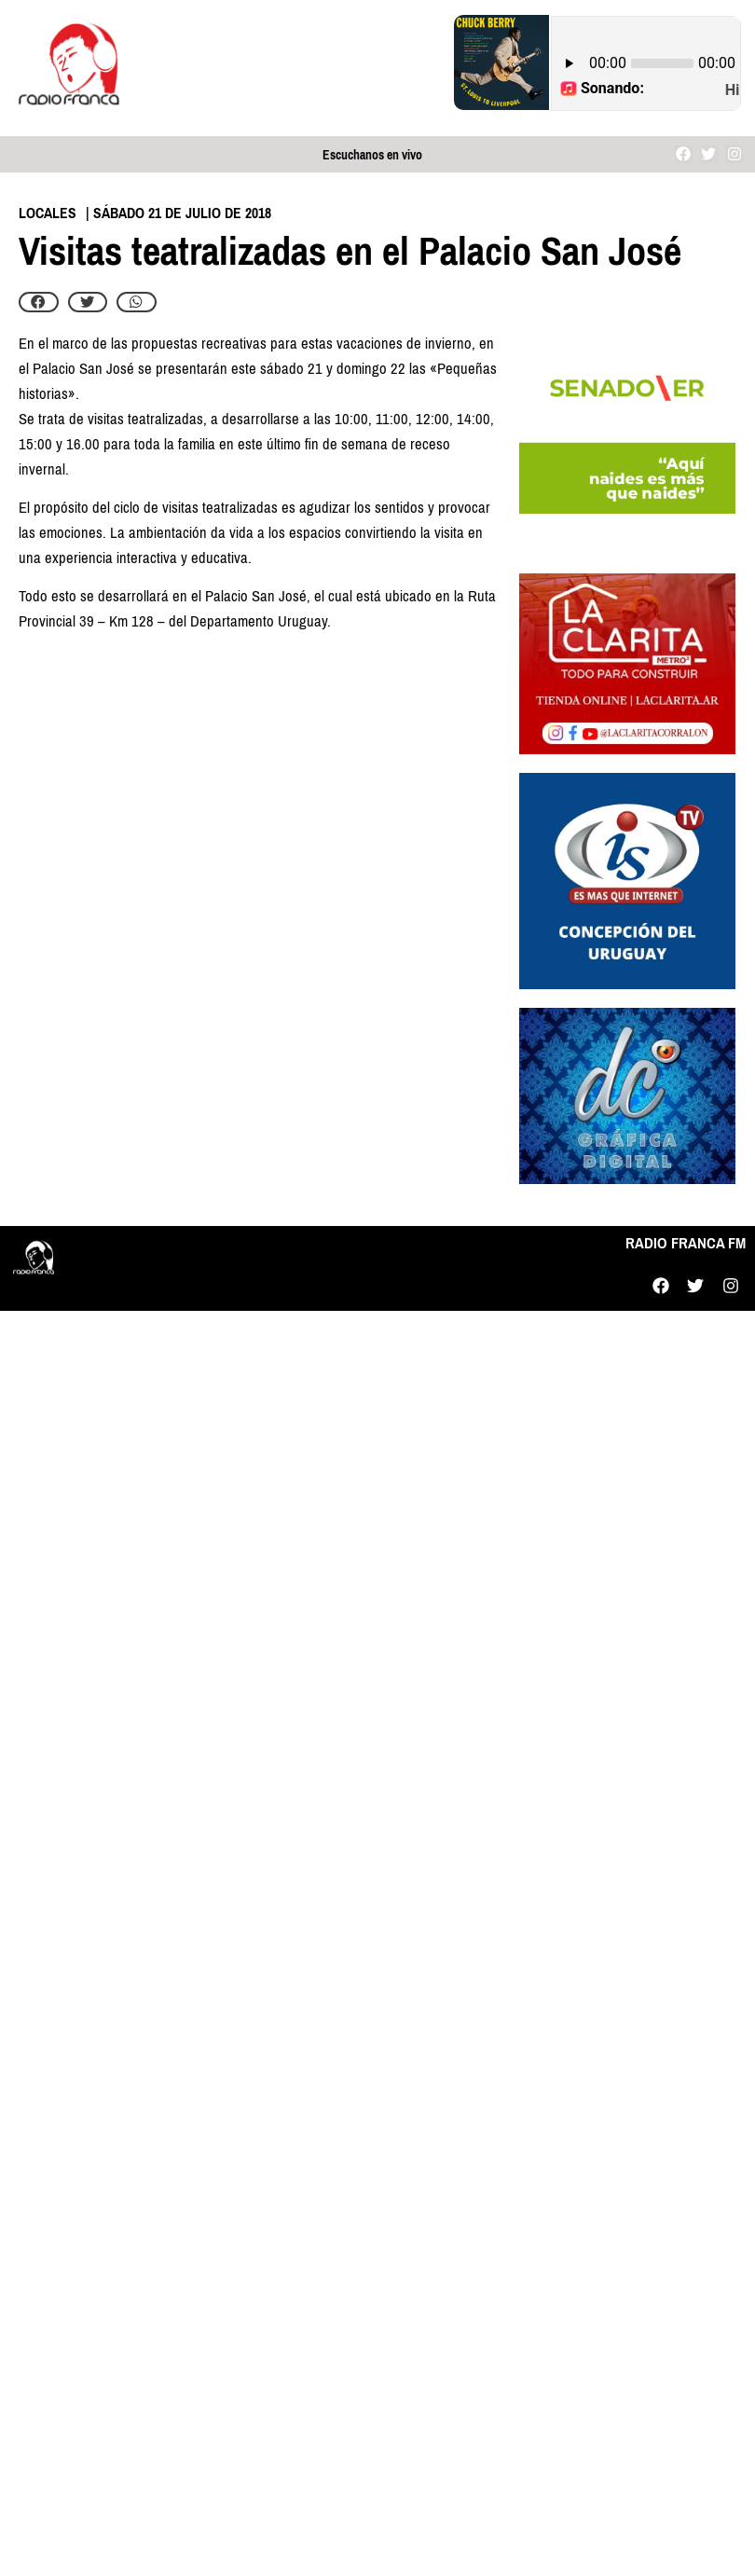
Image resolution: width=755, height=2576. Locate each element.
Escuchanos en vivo (372, 155)
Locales (47, 213)
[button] (39, 302)
